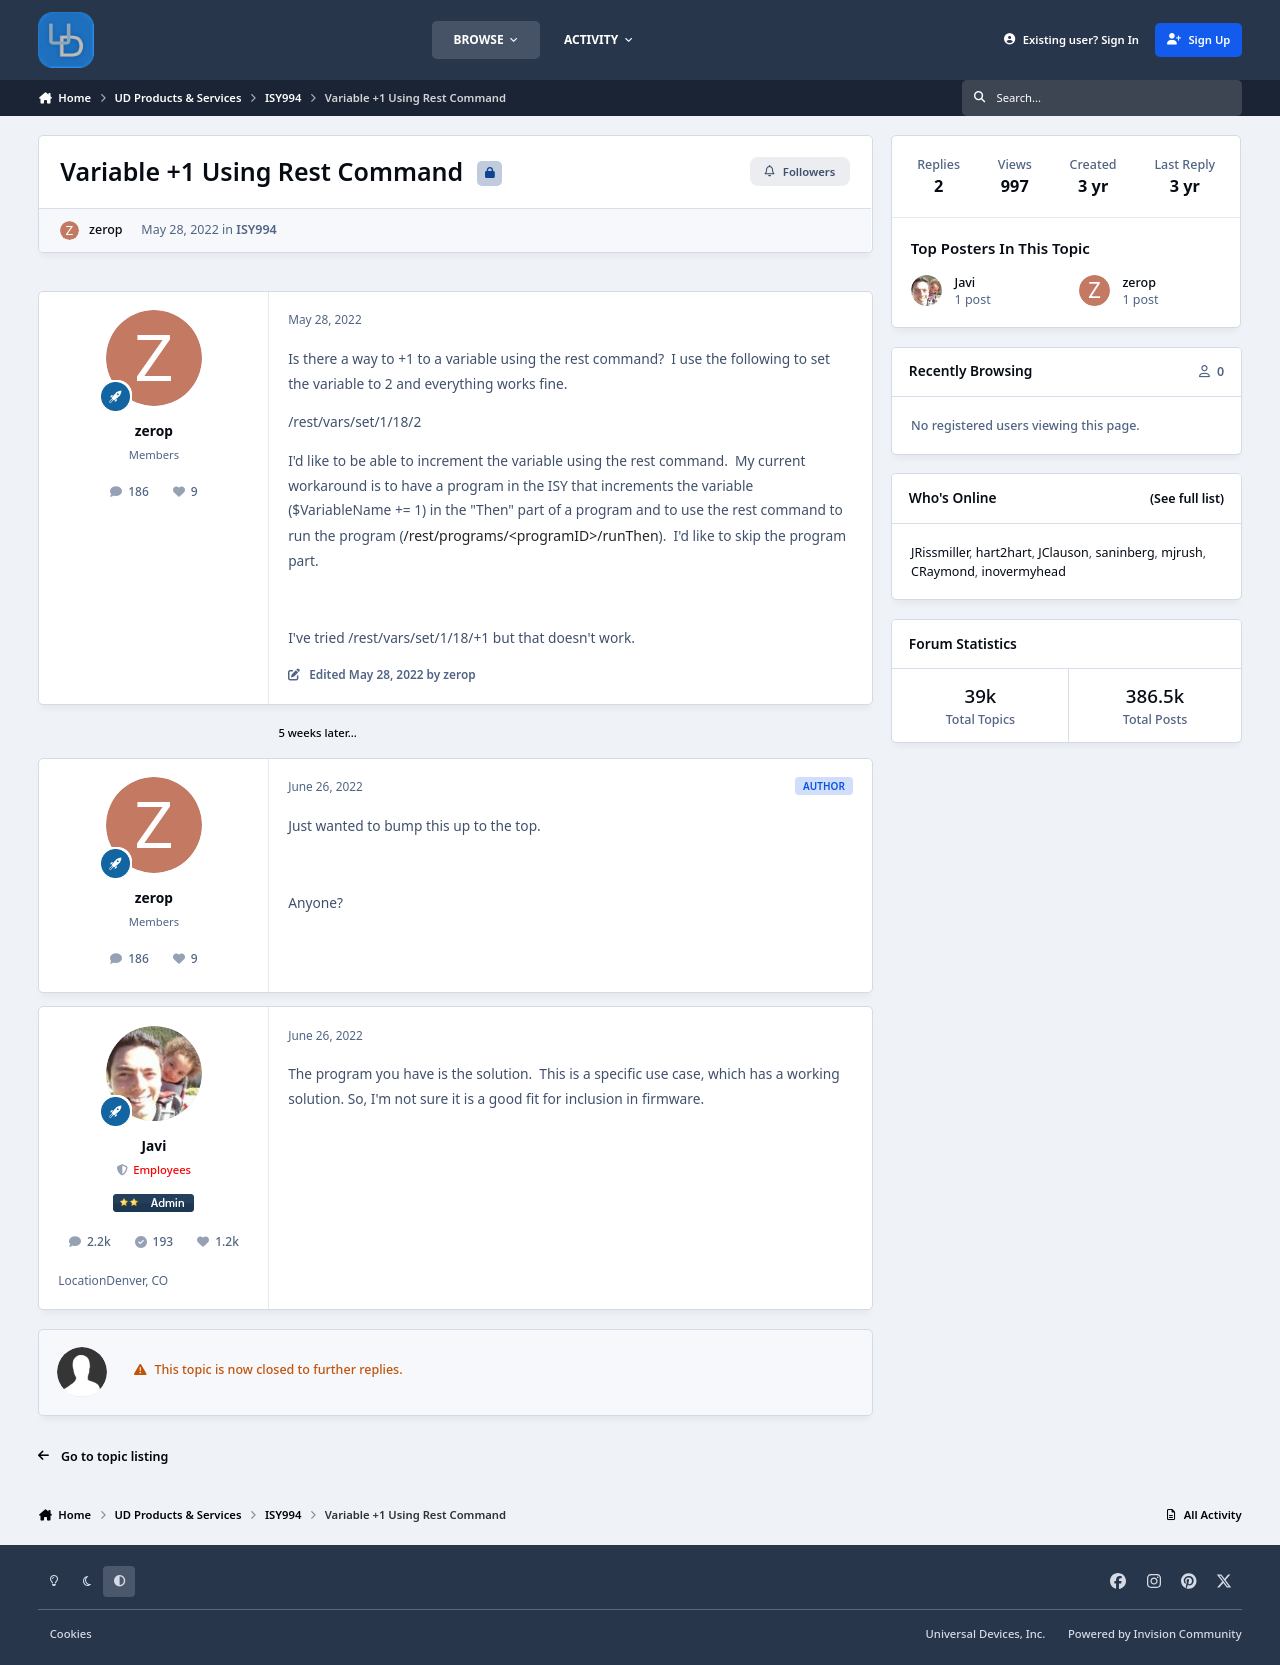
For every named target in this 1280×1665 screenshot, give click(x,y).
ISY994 (257, 229)
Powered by (1155, 1633)
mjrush (1182, 552)
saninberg (1124, 552)
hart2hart (1004, 552)
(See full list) (1187, 498)
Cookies (71, 1633)
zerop (106, 229)
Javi (154, 1145)
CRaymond (943, 571)
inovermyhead (1023, 571)
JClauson (1063, 552)
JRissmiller (940, 552)
